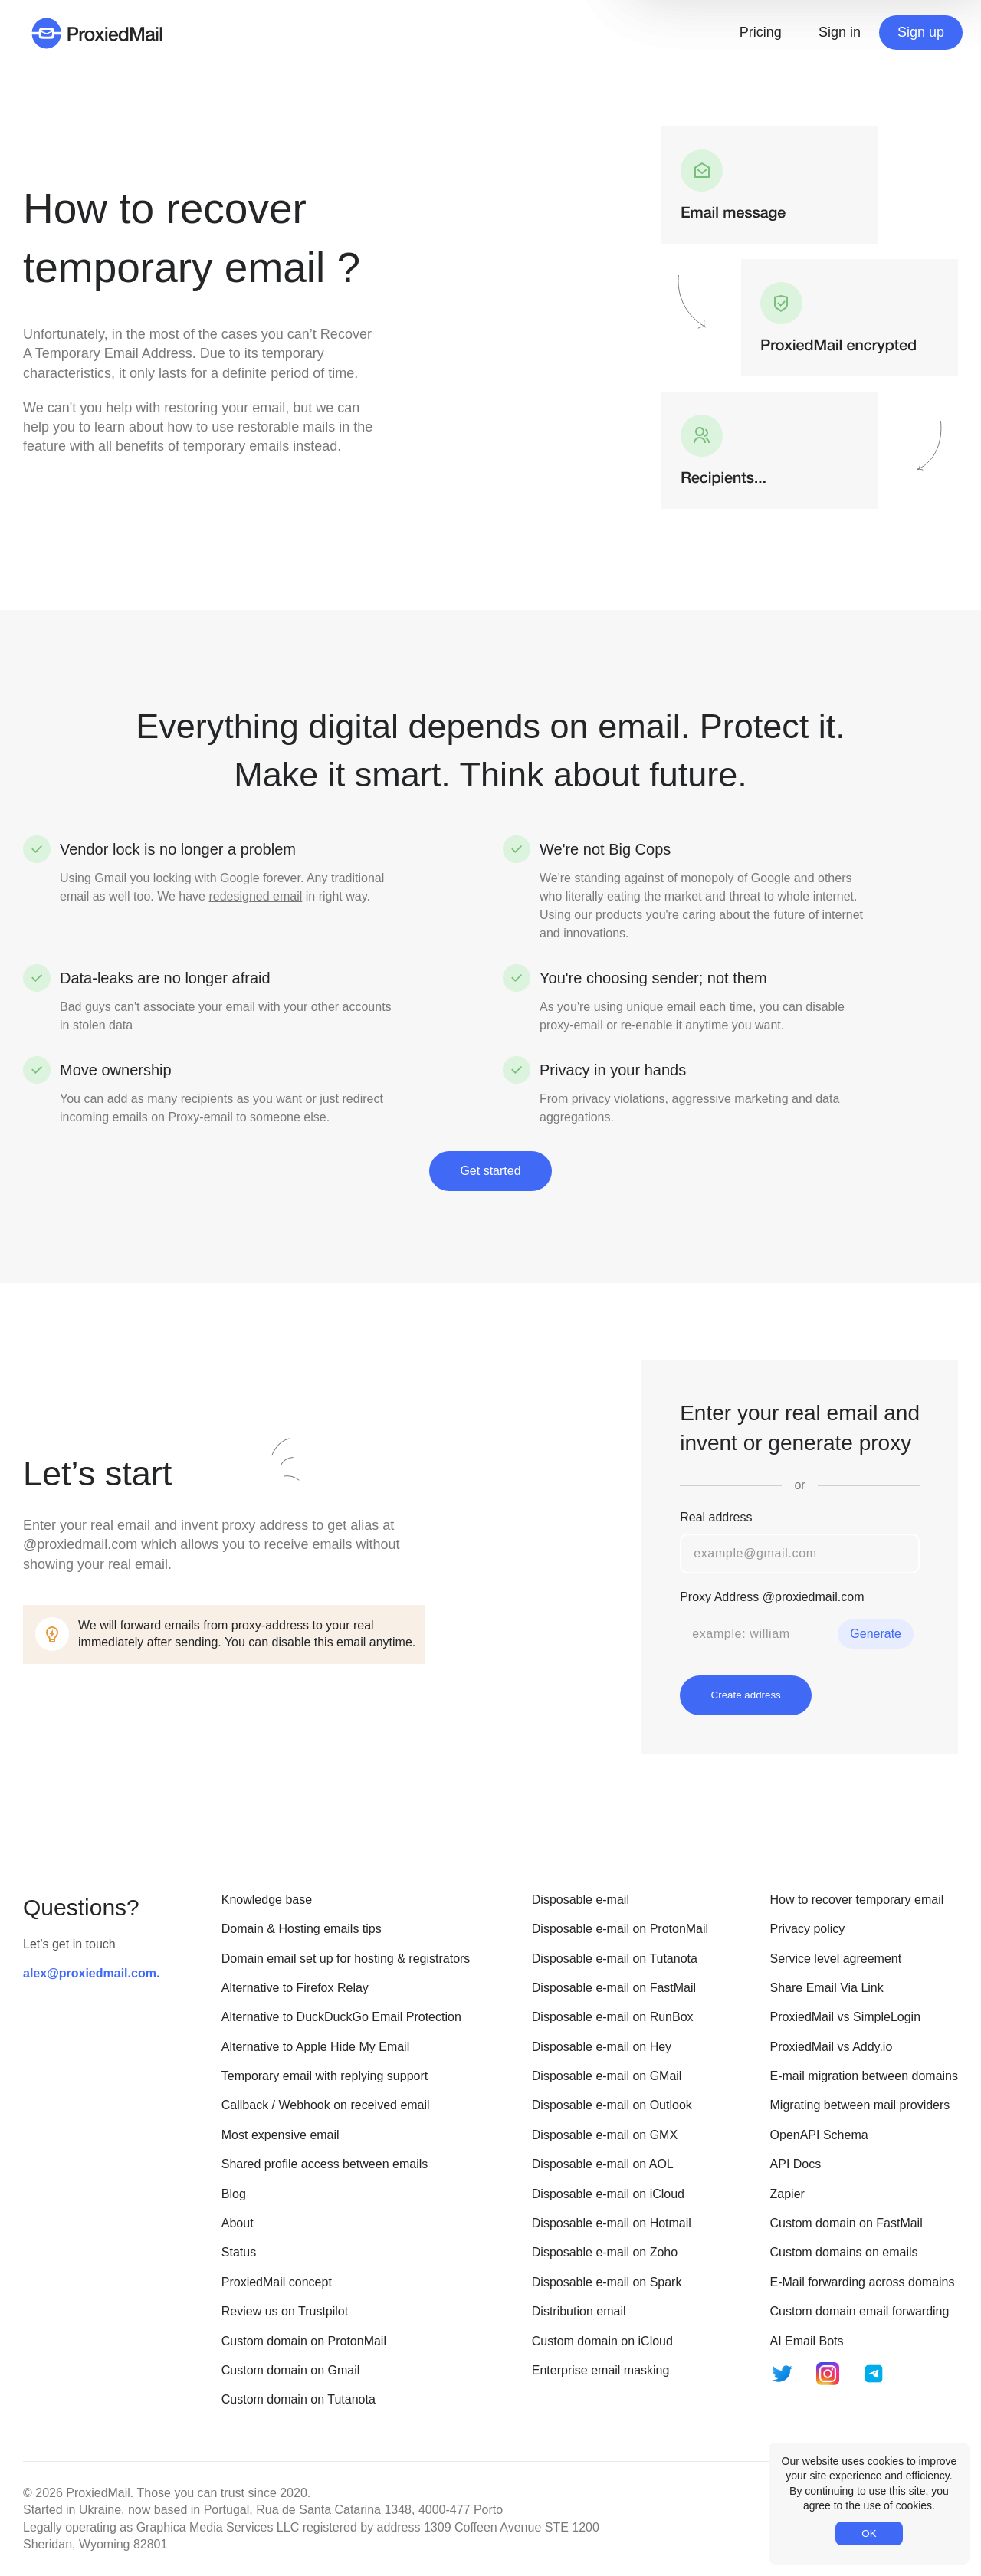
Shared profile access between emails (324, 2164)
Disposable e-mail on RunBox (613, 2016)
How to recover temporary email (857, 1899)
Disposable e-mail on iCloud (608, 2193)
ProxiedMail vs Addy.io (831, 2046)
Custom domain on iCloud (602, 2341)
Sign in (840, 32)
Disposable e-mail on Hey (601, 2046)
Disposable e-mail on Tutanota (614, 1958)
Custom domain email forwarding (860, 2311)
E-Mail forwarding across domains (862, 2282)
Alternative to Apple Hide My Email (315, 2046)
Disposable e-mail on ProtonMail (620, 1928)
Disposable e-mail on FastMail (614, 1987)
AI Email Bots (807, 2341)
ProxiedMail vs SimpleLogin (845, 2016)
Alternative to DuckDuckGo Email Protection (341, 2016)
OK (868, 2533)
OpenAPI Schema (819, 2134)
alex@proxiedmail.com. (91, 1973)
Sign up (920, 32)
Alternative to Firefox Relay (295, 1987)
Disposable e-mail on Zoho (605, 2252)
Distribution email (579, 2311)
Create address (746, 1695)
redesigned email (255, 896)
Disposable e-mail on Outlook (612, 2105)
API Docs (796, 2164)
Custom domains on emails (844, 2252)
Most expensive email (280, 2134)
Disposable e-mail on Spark (607, 2282)
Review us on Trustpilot (284, 2311)
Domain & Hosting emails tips (301, 1928)
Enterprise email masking (601, 2370)
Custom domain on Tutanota (298, 2399)
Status (238, 2252)
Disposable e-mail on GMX (605, 2134)
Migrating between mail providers (860, 2105)
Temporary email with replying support (324, 2075)
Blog (233, 2193)
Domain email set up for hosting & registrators (346, 1958)
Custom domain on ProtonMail (303, 2341)
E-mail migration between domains (864, 2075)
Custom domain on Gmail (290, 2370)
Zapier (787, 2193)
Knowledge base (266, 1899)
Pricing (761, 32)
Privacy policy (807, 1928)
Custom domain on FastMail (846, 2223)
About (237, 2223)
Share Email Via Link (827, 1987)
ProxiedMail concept (276, 2282)
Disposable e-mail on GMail (607, 2075)
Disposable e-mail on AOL (603, 2164)
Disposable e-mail (580, 1899)
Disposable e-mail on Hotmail (611, 2223)
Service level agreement (836, 1958)
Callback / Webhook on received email (325, 2105)
